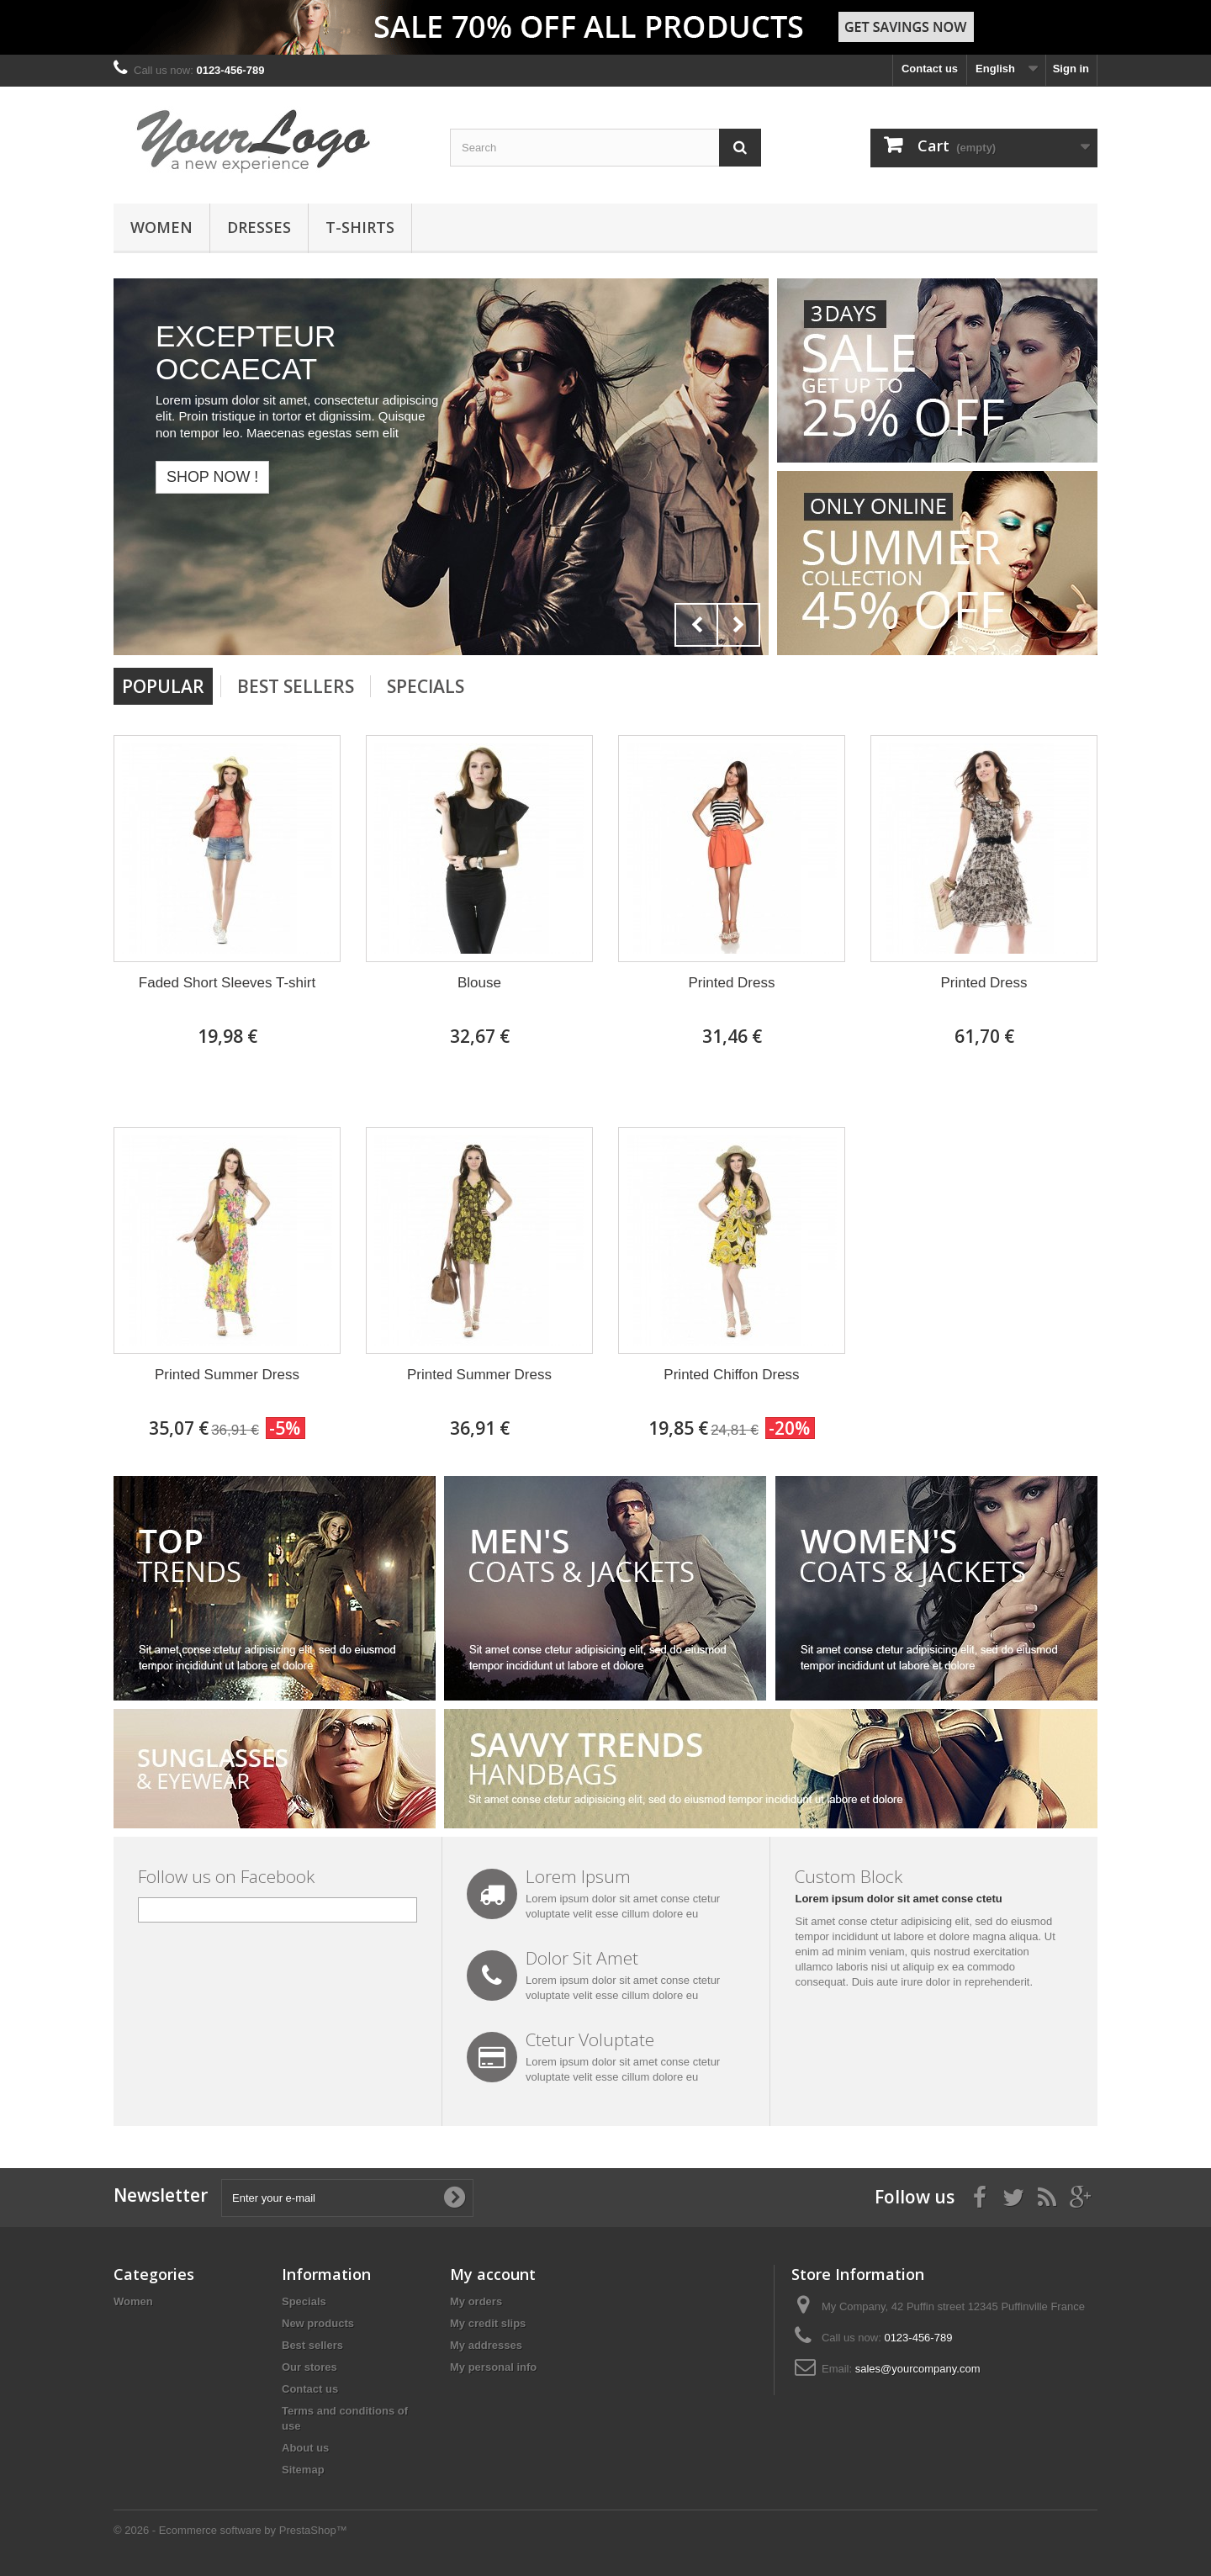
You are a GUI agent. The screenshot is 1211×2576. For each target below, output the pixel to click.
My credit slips (488, 2323)
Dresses (259, 227)
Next (738, 625)
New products (318, 2323)
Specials (425, 686)
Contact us (930, 68)
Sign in (1071, 68)
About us (305, 2447)
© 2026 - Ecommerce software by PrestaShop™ (230, 2530)
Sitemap (303, 2469)
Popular (163, 686)
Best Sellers (295, 686)
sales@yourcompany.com (918, 2368)
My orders (476, 2301)
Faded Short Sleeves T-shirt (227, 983)
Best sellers (312, 2345)
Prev (696, 625)
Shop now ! (212, 476)
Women (161, 227)
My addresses (486, 2345)
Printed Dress (732, 983)
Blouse (479, 983)
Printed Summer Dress (227, 1375)
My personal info (493, 2367)
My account (493, 2274)
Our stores (309, 2367)
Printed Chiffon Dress (731, 1375)
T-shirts (359, 227)
